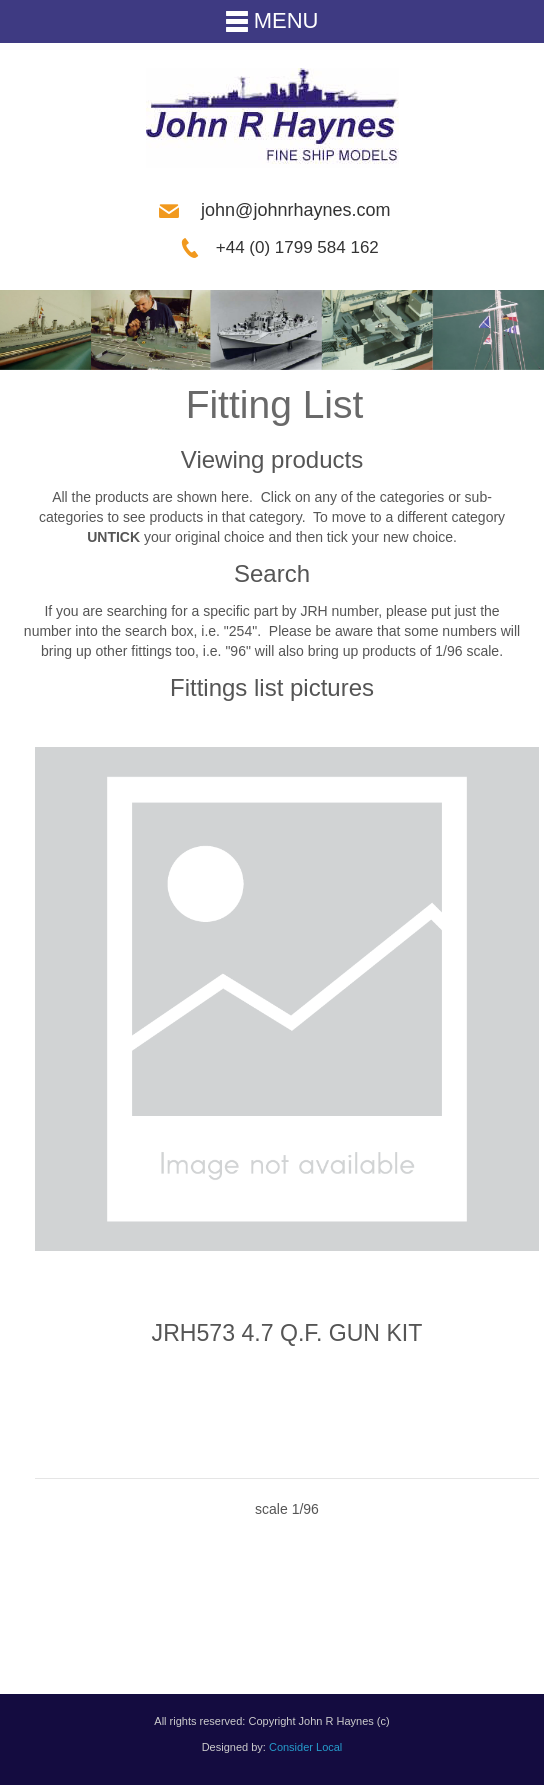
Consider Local (305, 1747)
